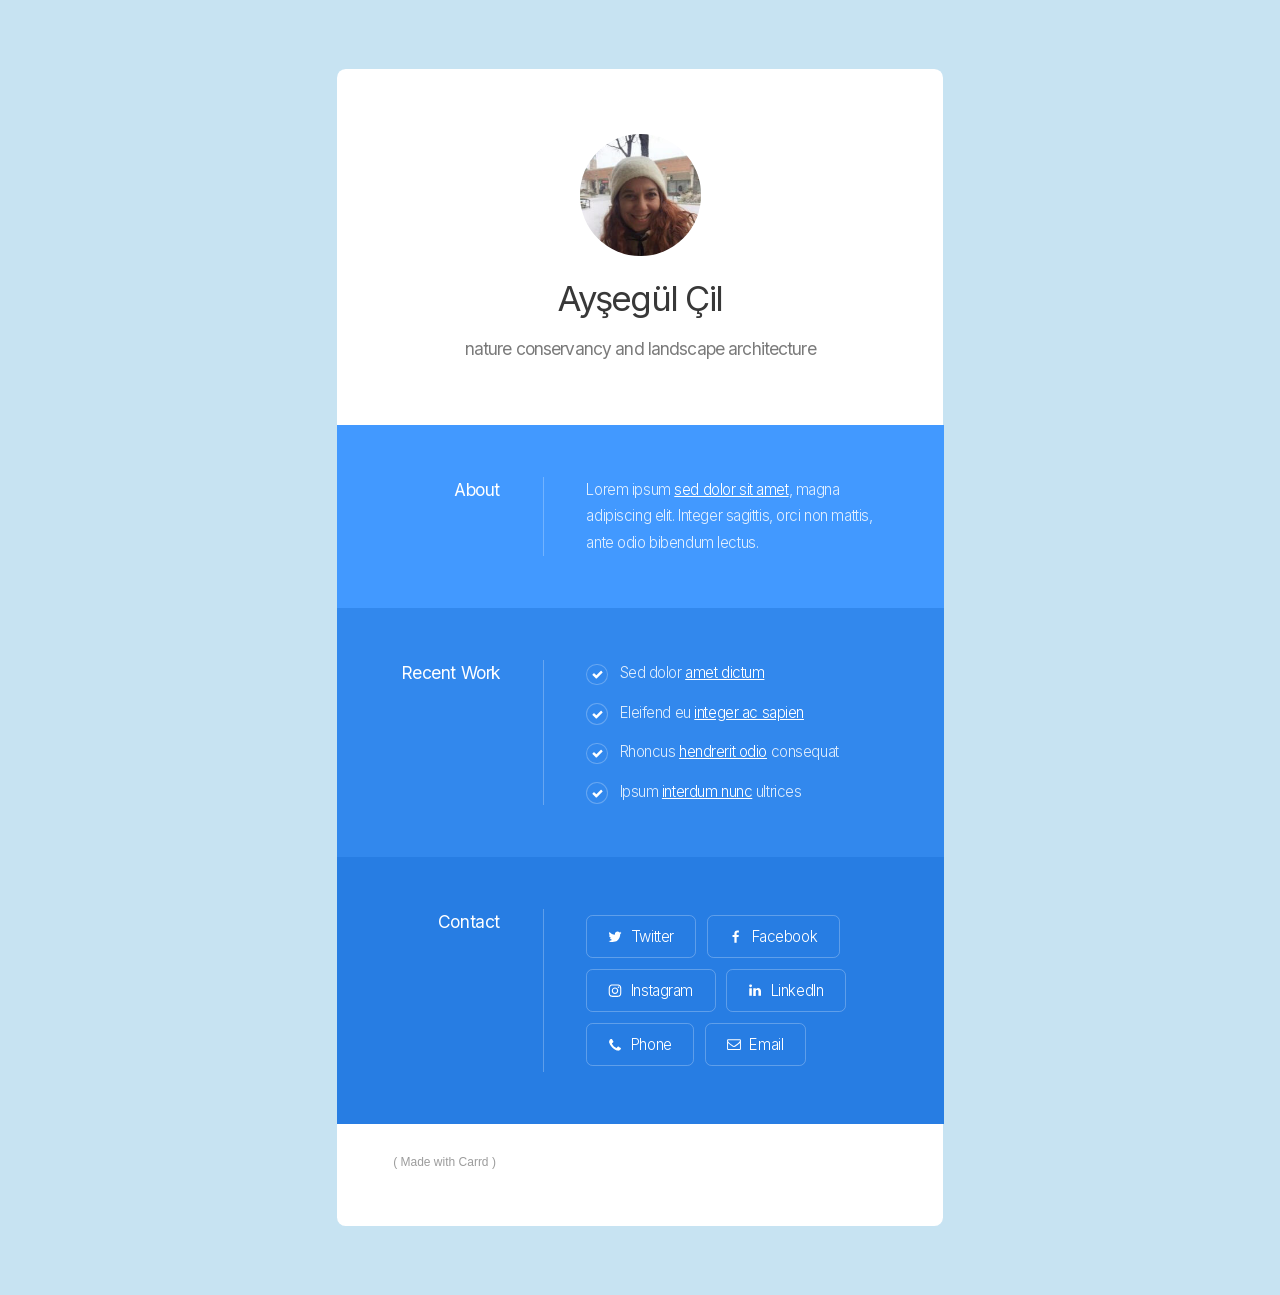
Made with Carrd (445, 1162)
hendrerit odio (723, 751)
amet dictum (724, 672)
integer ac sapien (749, 712)
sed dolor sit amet (731, 489)
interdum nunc (707, 791)
